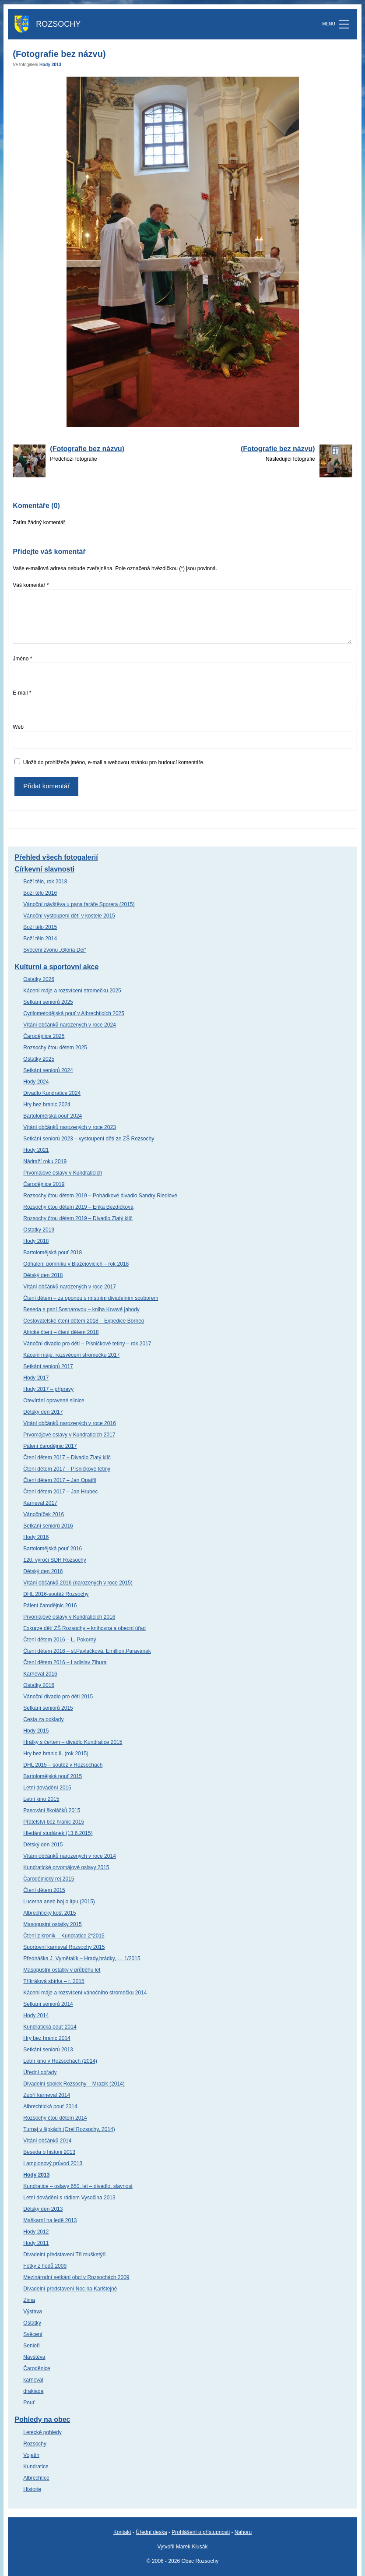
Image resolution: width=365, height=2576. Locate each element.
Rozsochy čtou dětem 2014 (55, 2118)
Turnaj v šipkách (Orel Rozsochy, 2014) (69, 2129)
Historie (32, 2489)
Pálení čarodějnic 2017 (50, 1446)
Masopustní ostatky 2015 (52, 1924)
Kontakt (122, 2532)
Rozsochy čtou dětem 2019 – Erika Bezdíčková (78, 1207)
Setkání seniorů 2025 (48, 1002)
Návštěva (34, 2357)
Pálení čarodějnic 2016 (50, 1605)
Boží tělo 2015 (40, 927)
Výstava (32, 2311)
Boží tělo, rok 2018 (45, 882)
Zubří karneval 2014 (46, 2095)
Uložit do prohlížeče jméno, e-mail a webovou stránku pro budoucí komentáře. (114, 762)
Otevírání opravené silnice (53, 1400)
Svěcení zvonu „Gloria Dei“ (54, 950)
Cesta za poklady (43, 1719)
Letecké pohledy (42, 2432)
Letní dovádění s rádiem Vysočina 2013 (69, 2198)
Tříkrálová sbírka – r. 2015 (53, 1981)
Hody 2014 (36, 2015)
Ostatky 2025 (38, 1059)
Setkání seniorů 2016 (48, 1526)
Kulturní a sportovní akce (56, 966)
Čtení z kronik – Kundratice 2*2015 (63, 1936)
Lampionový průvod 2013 (52, 2163)
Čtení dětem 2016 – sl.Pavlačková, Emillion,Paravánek (87, 1651)
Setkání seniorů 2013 (48, 2050)
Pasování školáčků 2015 (51, 1810)
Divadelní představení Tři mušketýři (64, 2254)
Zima (29, 2300)
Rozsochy (34, 2444)
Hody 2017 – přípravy (48, 1389)
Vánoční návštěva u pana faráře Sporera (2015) (78, 904)
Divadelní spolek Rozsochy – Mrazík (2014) (73, 2084)
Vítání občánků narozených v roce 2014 (69, 1856)
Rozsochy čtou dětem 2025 (55, 1048)
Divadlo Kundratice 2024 (52, 1093)
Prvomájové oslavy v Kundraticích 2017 (69, 1435)
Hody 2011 (36, 2243)
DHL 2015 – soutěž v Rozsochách (62, 1765)
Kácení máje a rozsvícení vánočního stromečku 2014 (85, 1993)
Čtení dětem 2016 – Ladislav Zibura (64, 1662)
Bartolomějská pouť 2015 (52, 1776)
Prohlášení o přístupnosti (201, 2532)
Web (18, 727)
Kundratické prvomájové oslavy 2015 (66, 1867)
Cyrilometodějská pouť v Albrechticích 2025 (73, 1013)
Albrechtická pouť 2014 (50, 2106)
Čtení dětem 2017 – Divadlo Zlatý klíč (66, 1457)
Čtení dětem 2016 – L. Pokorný (59, 1640)
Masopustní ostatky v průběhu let (61, 1970)
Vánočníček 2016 (43, 1514)
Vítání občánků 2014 (47, 2141)
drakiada (33, 2391)
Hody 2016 (36, 1537)
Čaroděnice (36, 2368)
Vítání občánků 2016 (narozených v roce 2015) (78, 1583)
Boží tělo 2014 (40, 938)
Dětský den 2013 (43, 2209)
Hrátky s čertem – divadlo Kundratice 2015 (72, 1742)
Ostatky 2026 (38, 979)
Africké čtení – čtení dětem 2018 (60, 1332)
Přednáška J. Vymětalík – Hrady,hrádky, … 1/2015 (81, 1958)
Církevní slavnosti (44, 869)
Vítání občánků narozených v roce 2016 (69, 1423)
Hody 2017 (36, 1378)
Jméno (22, 659)
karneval (33, 2380)
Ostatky (32, 2323)
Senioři (31, 2346)
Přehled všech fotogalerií (56, 857)
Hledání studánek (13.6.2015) (57, 1833)
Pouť (29, 2403)
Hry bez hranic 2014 (46, 2038)
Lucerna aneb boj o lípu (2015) (59, 1901)
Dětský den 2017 (43, 1412)
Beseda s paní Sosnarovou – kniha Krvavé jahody (81, 1309)
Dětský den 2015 (43, 1845)
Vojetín (31, 2455)
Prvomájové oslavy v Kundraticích (62, 1173)
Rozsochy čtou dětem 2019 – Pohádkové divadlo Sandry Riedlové (100, 1196)
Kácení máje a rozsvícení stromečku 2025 (72, 991)
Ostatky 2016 (38, 1685)
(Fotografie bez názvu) (87, 448)
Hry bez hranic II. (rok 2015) (55, 1753)
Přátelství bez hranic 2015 (53, 1822)
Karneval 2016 (40, 1674)
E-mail (22, 693)
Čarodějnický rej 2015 (48, 1879)
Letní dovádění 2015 (47, 1788)
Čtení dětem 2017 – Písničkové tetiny (66, 1469)
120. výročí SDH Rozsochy (54, 1560)
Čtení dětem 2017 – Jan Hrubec (60, 1492)
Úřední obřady (39, 2072)
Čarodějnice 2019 (43, 1184)
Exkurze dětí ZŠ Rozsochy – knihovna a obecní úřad (84, 1628)
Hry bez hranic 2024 (46, 1104)
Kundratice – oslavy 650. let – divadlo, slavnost (77, 2186)
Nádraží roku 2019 (45, 1161)
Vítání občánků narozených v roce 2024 (69, 1025)
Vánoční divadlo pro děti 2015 (58, 1697)
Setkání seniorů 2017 (48, 1366)
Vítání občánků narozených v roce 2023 (69, 1127)
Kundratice (35, 2466)
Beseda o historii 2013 (49, 2152)
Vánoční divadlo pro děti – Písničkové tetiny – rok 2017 (87, 1344)
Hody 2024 (36, 1082)
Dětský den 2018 (43, 1275)
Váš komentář (31, 585)
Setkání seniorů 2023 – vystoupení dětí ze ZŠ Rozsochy (88, 1139)
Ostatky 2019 (38, 1230)
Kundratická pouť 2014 (49, 2027)
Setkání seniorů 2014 (48, 2004)
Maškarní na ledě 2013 (50, 2220)
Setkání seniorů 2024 (48, 1070)
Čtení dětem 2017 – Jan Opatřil (59, 1480)
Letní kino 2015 (41, 1799)
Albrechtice (36, 2478)
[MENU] (344, 24)
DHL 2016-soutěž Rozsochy (55, 1594)
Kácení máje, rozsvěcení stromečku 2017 (71, 1355)
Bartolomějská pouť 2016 (52, 1549)
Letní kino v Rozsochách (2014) (60, 2061)
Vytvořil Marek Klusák (183, 2547)
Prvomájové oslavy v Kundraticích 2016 (69, 1617)
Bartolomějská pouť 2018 (52, 1252)
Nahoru (243, 2532)
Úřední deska (151, 2532)
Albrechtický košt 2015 (49, 1913)
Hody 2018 (36, 1241)
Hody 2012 (36, 2232)
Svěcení (32, 2334)
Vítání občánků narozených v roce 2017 (69, 1287)
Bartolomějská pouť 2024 (52, 1116)
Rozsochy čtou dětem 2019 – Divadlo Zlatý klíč (77, 1218)
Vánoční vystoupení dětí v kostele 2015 (69, 916)
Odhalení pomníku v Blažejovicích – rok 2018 (76, 1264)
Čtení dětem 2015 (44, 1890)
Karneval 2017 (40, 1503)
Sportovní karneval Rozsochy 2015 (64, 1947)
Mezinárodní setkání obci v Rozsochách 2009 (76, 2277)
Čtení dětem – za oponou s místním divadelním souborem (90, 1298)
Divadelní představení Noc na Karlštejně (70, 2289)
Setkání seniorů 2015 (48, 1708)
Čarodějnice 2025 (43, 1036)
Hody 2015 (36, 1731)
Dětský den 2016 (43, 1571)
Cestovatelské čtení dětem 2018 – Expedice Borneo (83, 1321)
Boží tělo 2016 (40, 893)
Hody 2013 (50, 64)
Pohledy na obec (42, 2419)
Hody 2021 (36, 1150)
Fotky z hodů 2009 (45, 2266)
